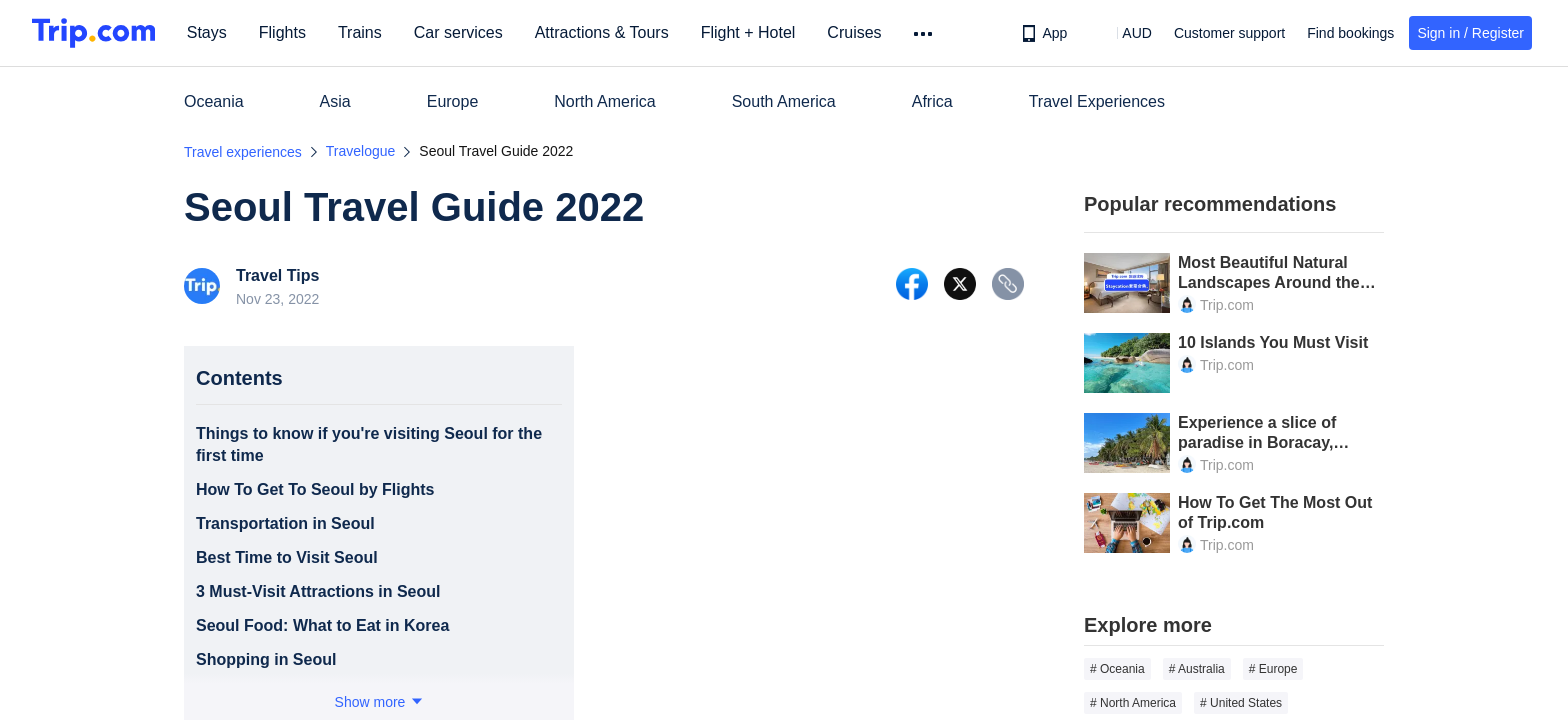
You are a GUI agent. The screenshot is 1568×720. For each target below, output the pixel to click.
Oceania (214, 101)
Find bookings (1350, 33)
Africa (932, 101)
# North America (1133, 703)
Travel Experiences (1097, 101)
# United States (1241, 703)
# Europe (1273, 669)
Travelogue (361, 151)
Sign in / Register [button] (1470, 33)
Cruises (856, 32)
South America (784, 101)
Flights (283, 32)
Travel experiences (243, 152)
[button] (1122, 33)
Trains (361, 32)
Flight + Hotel (749, 32)
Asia (335, 101)
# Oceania (1117, 669)
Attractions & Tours (603, 32)
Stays (208, 32)
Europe (453, 101)
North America (604, 101)
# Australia (1197, 669)
